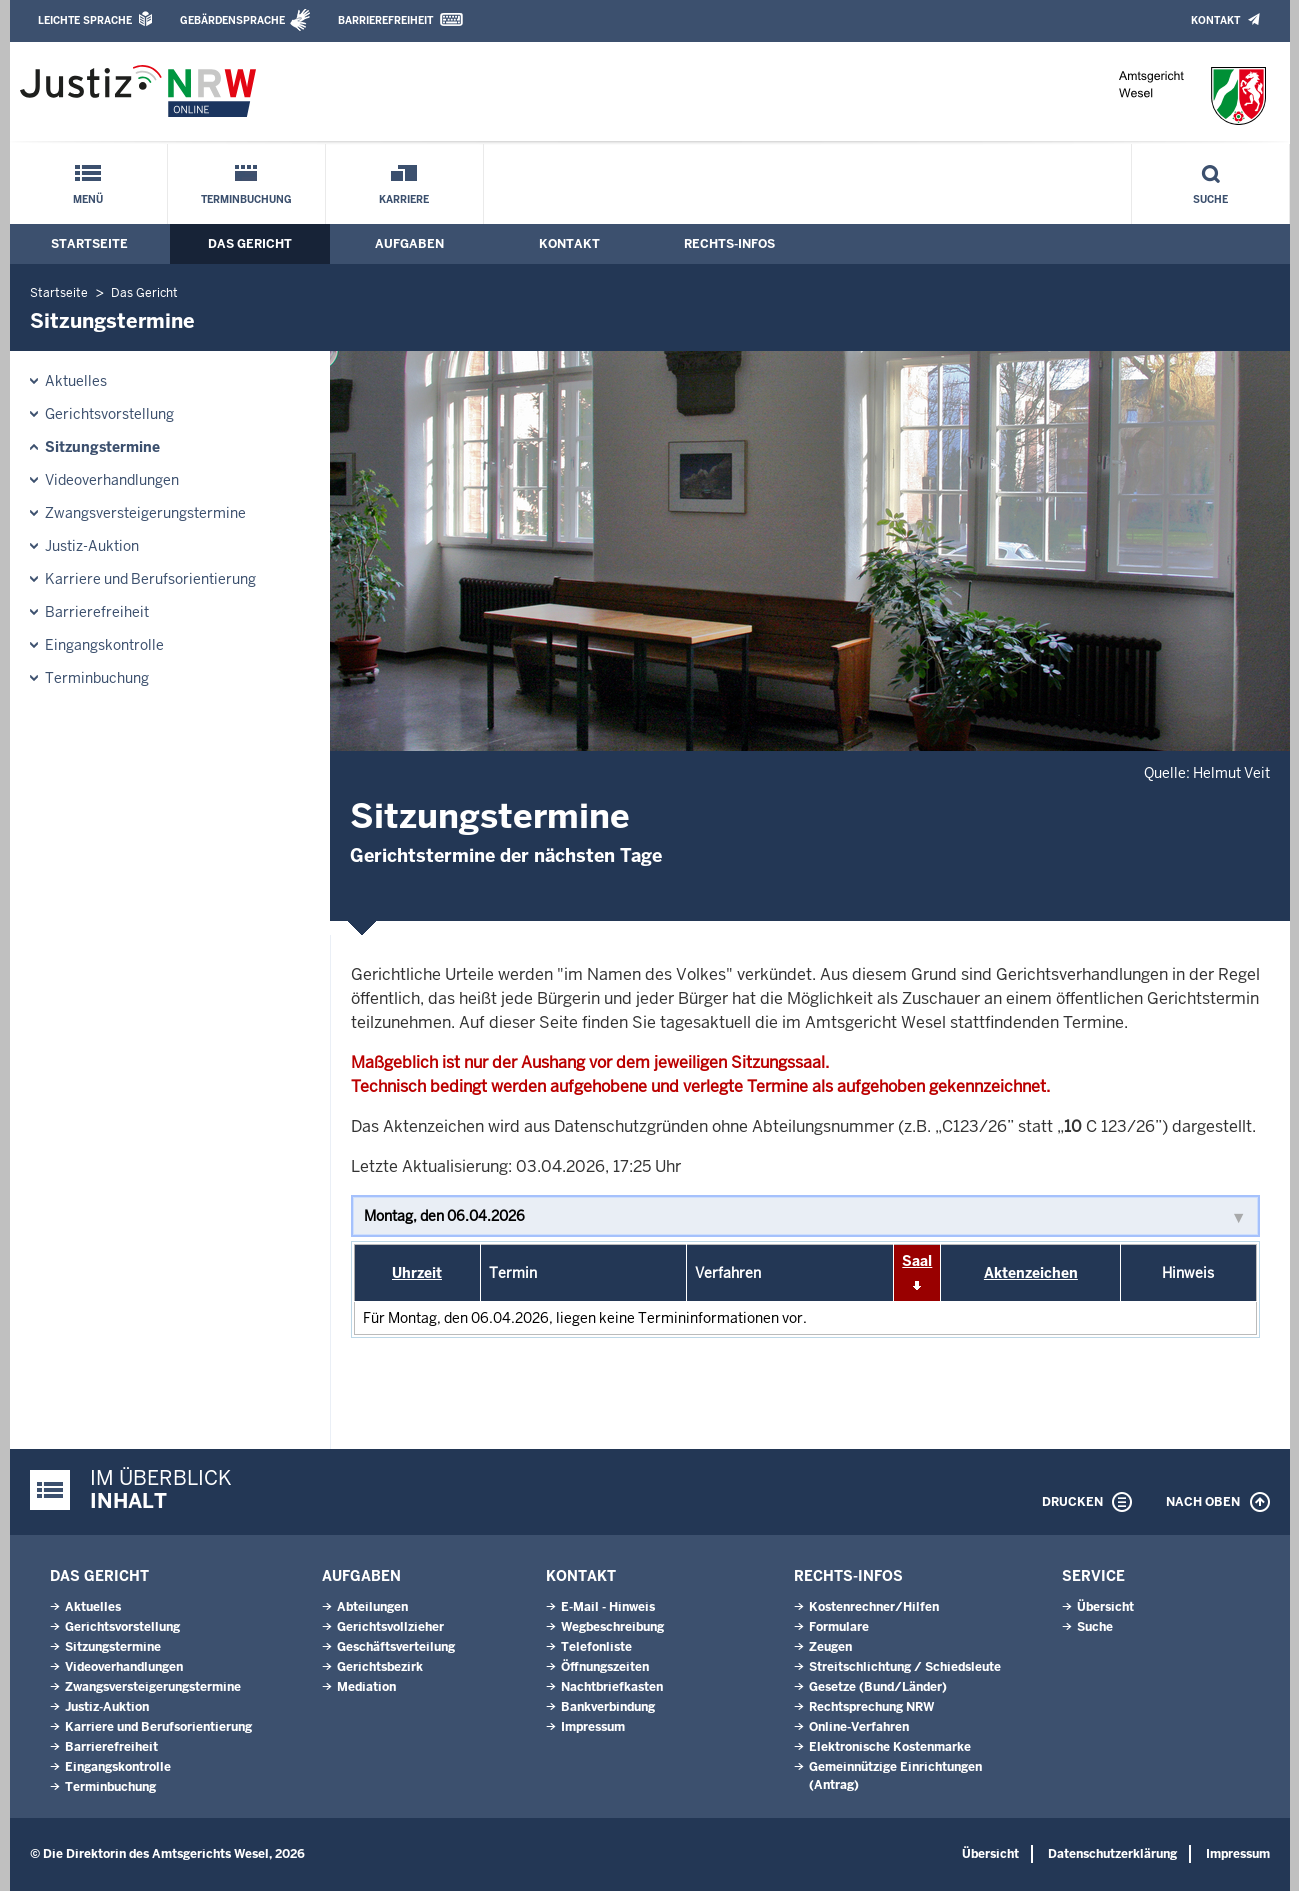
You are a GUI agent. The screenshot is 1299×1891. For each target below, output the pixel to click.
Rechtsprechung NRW (871, 1707)
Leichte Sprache (85, 20)
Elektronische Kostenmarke (890, 1747)
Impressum (593, 1727)
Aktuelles (76, 381)
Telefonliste (596, 1647)
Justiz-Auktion (92, 546)
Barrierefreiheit (385, 20)
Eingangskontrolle (104, 645)
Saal (917, 1261)
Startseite (89, 244)
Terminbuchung (246, 199)
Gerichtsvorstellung (109, 414)
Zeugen (830, 1647)
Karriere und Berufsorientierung (150, 579)
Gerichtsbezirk (380, 1667)
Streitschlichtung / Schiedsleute (905, 1667)
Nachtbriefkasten (612, 1687)
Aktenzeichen (1031, 1273)
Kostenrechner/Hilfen (874, 1607)
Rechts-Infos (729, 244)
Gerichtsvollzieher (390, 1627)
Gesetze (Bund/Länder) (878, 1687)
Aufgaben (409, 244)
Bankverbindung (608, 1707)
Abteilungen (372, 1607)
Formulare (839, 1627)
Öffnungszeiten (605, 1667)
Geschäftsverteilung (396, 1647)
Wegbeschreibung (612, 1627)
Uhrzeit (417, 1273)
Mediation (366, 1687)
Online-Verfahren (859, 1727)
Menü (88, 199)
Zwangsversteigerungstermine (145, 513)
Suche (1210, 199)
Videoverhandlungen (112, 480)
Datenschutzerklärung (1112, 1854)
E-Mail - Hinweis (608, 1607)
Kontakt (1215, 20)
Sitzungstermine (102, 447)
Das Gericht (250, 244)
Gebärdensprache (232, 20)
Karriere (404, 199)
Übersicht (1105, 1607)
